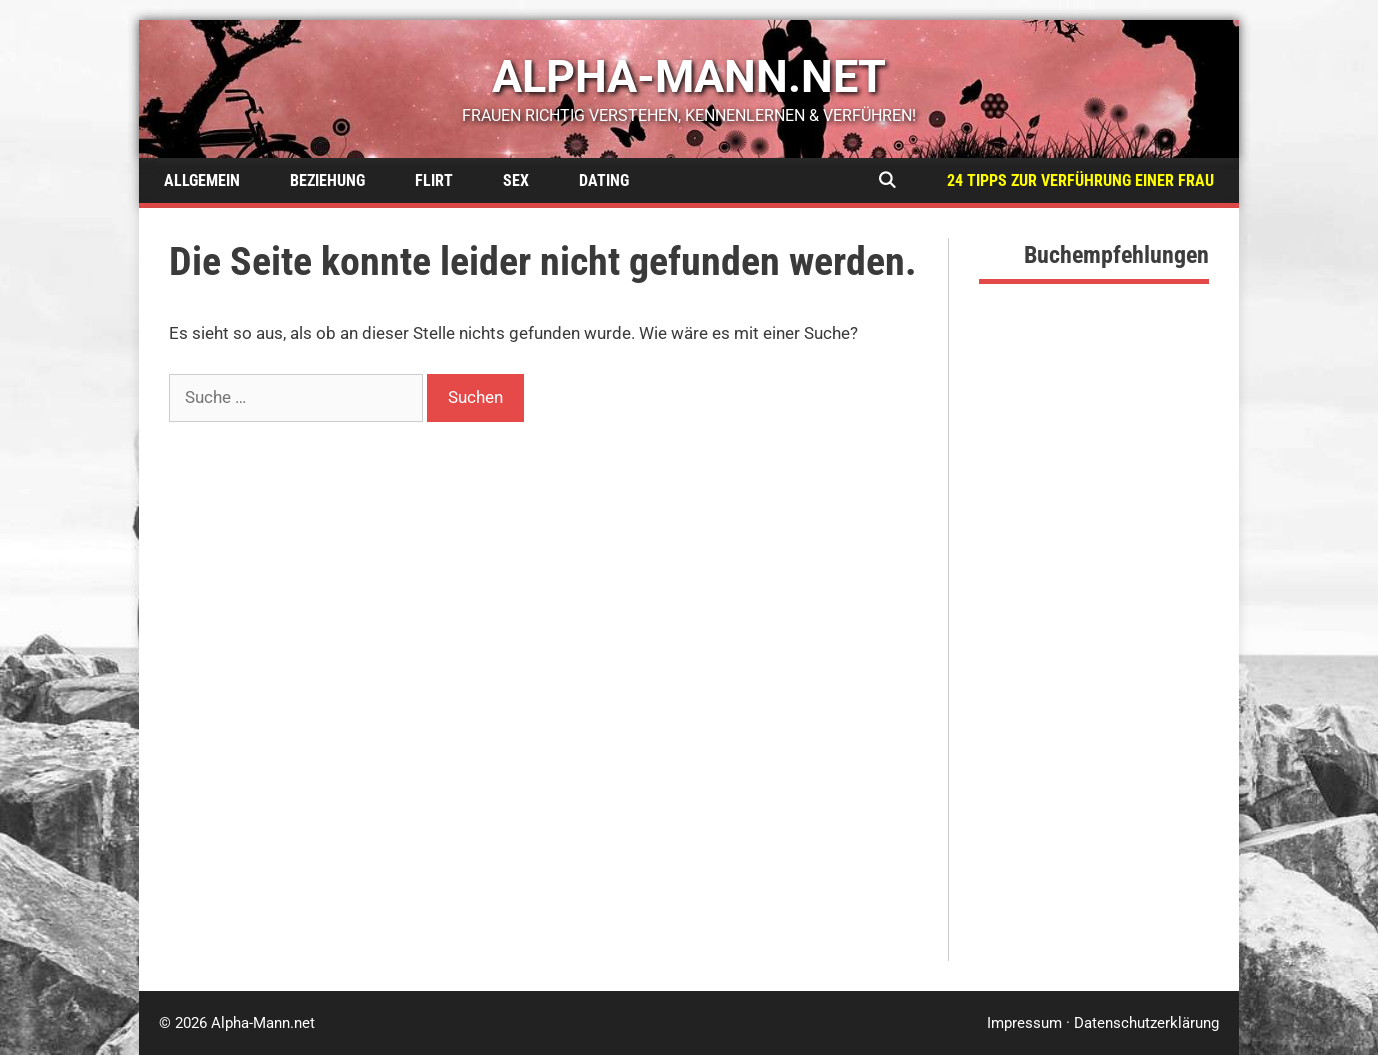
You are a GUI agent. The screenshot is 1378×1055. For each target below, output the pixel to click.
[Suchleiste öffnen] (886, 180)
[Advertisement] (1094, 661)
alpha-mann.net (689, 76)
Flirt (434, 180)
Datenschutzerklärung (1146, 1023)
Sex (516, 180)
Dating (604, 180)
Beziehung (327, 180)
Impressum (1024, 1023)
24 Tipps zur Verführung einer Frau (1080, 180)
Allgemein (202, 180)
